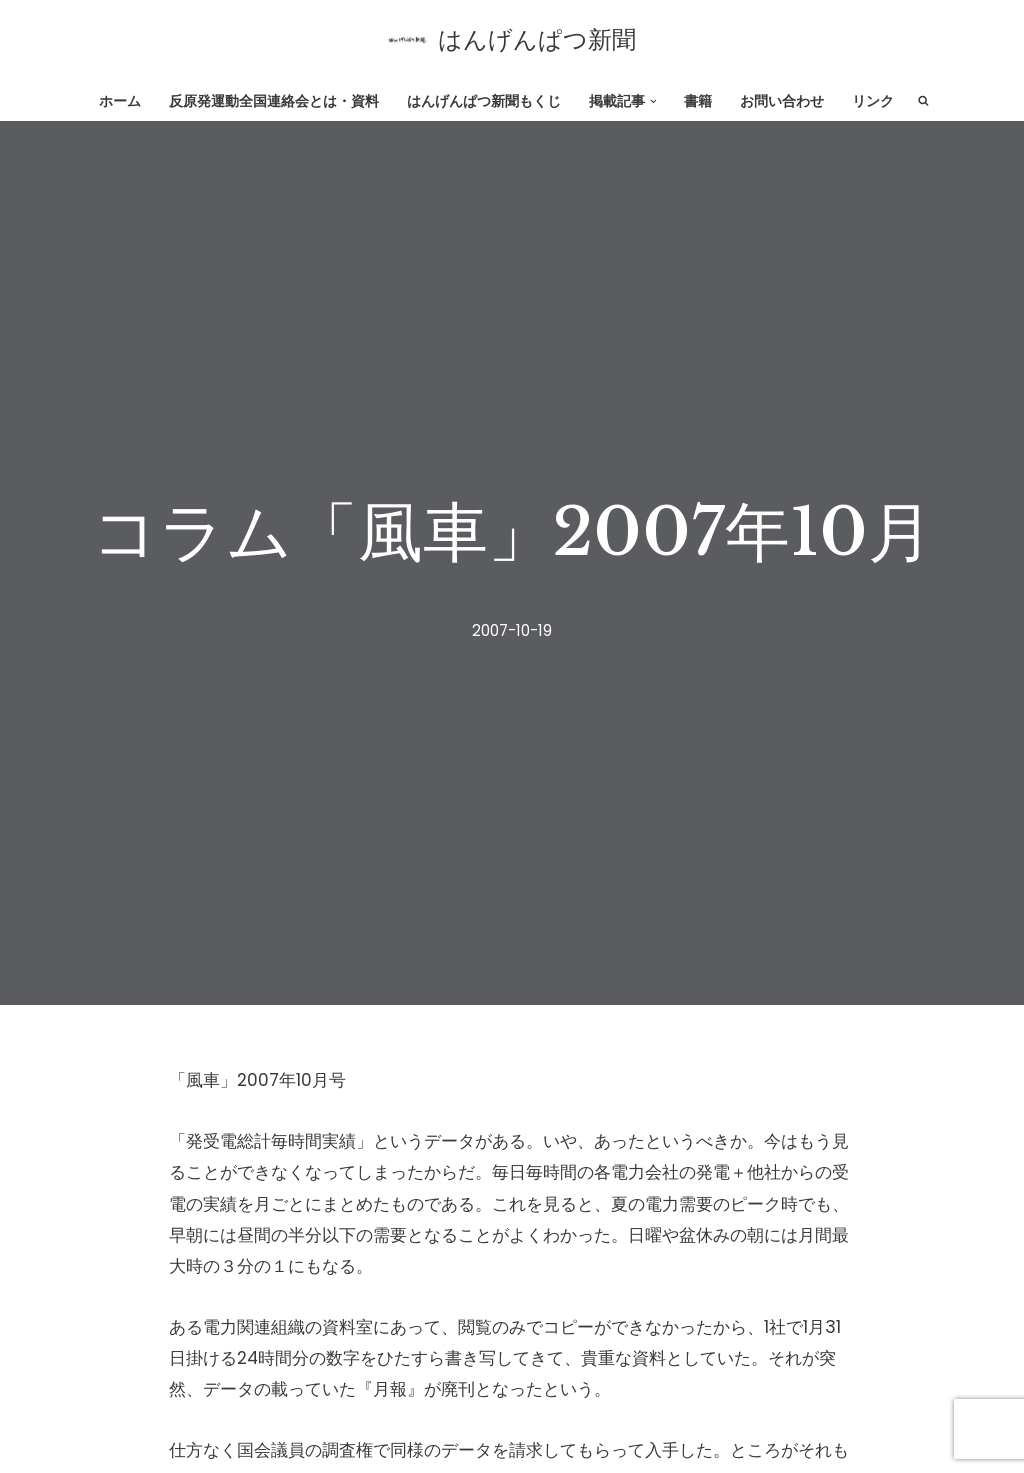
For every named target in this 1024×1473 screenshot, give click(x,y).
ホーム (120, 101)
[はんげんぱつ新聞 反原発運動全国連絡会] (512, 40)
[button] (653, 100)
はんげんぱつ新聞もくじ (484, 101)
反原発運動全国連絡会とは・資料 (274, 101)
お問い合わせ (782, 101)
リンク (873, 101)
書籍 (698, 101)
